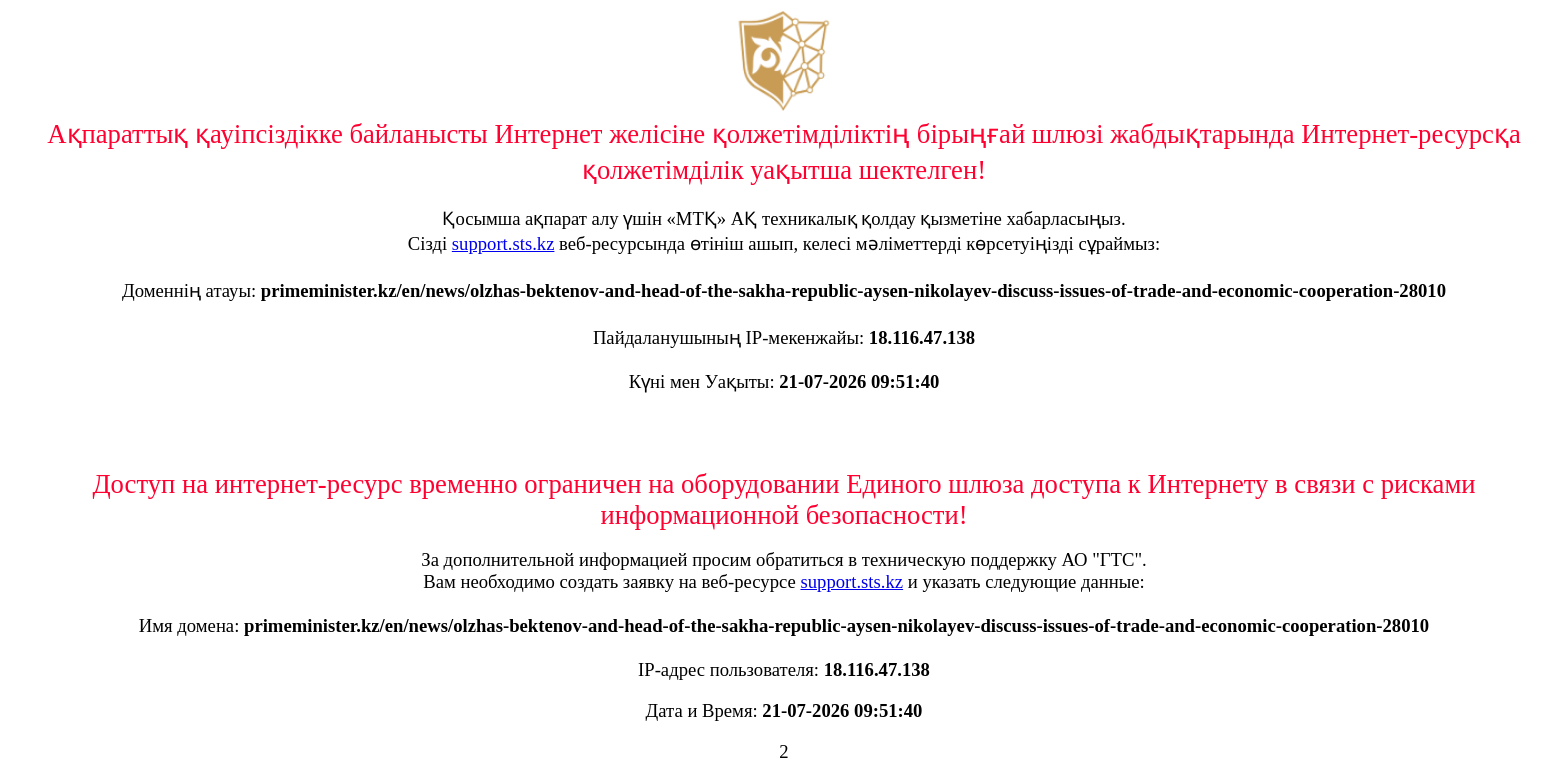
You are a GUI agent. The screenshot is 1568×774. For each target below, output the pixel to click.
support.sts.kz (503, 243)
